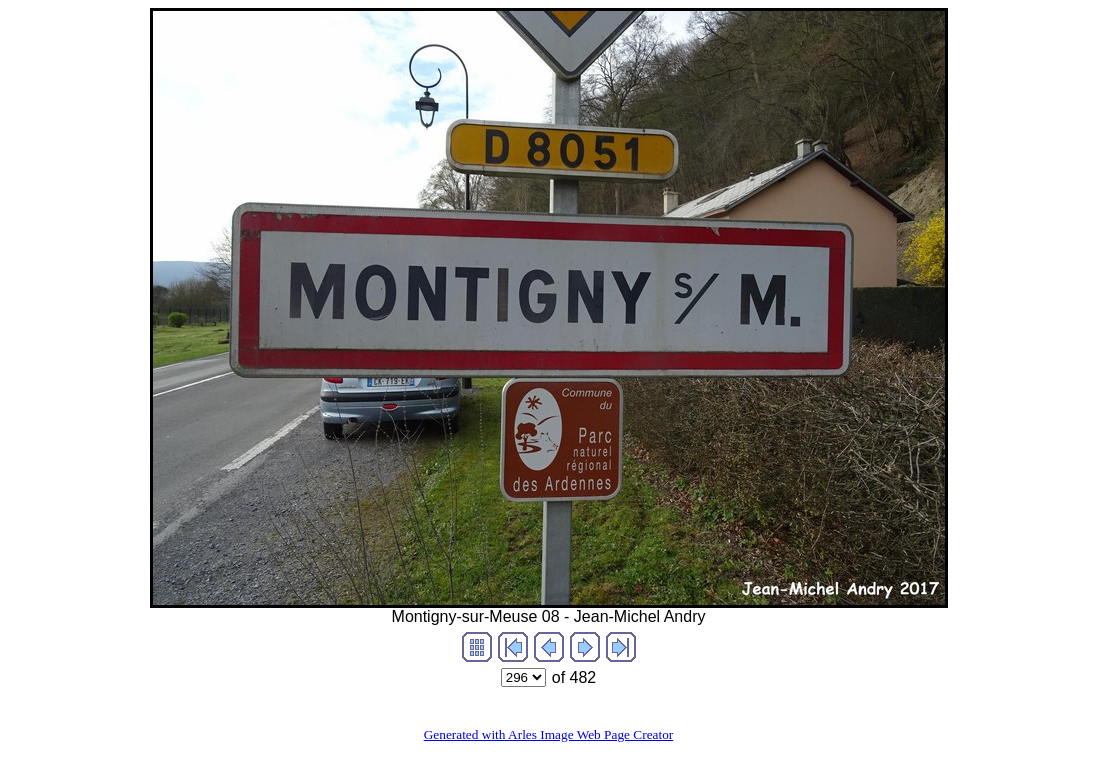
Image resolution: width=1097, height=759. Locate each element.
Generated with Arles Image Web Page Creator (549, 734)
